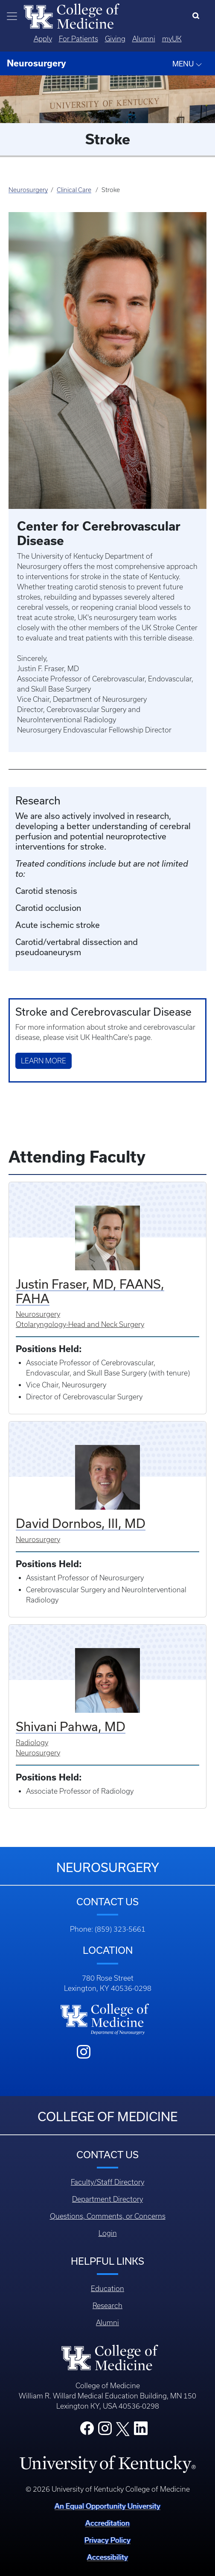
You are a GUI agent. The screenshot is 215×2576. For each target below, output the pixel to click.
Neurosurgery (28, 190)
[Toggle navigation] (12, 16)
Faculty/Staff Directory (107, 2182)
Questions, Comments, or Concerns (108, 2216)
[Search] (197, 16)
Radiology (32, 1742)
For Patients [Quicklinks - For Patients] (78, 39)
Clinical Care (74, 190)
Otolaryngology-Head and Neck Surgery (80, 1324)
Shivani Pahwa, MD (70, 1726)
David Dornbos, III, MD (80, 1523)
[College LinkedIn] (141, 2431)
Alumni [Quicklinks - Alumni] (143, 39)
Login (108, 2233)
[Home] (71, 15)
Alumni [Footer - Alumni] (107, 2322)
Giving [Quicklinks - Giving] (115, 39)
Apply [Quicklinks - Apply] (43, 39)
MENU (187, 64)
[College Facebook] (87, 2431)
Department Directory (107, 2199)
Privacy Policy (107, 2540)
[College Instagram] (105, 2431)
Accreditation (107, 2523)
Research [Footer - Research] (107, 2305)
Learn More (43, 1061)
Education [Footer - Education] (107, 2288)
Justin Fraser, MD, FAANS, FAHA (90, 1291)
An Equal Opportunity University (107, 2506)
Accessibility (107, 2557)
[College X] (123, 2428)
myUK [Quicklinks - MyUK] (172, 39)
